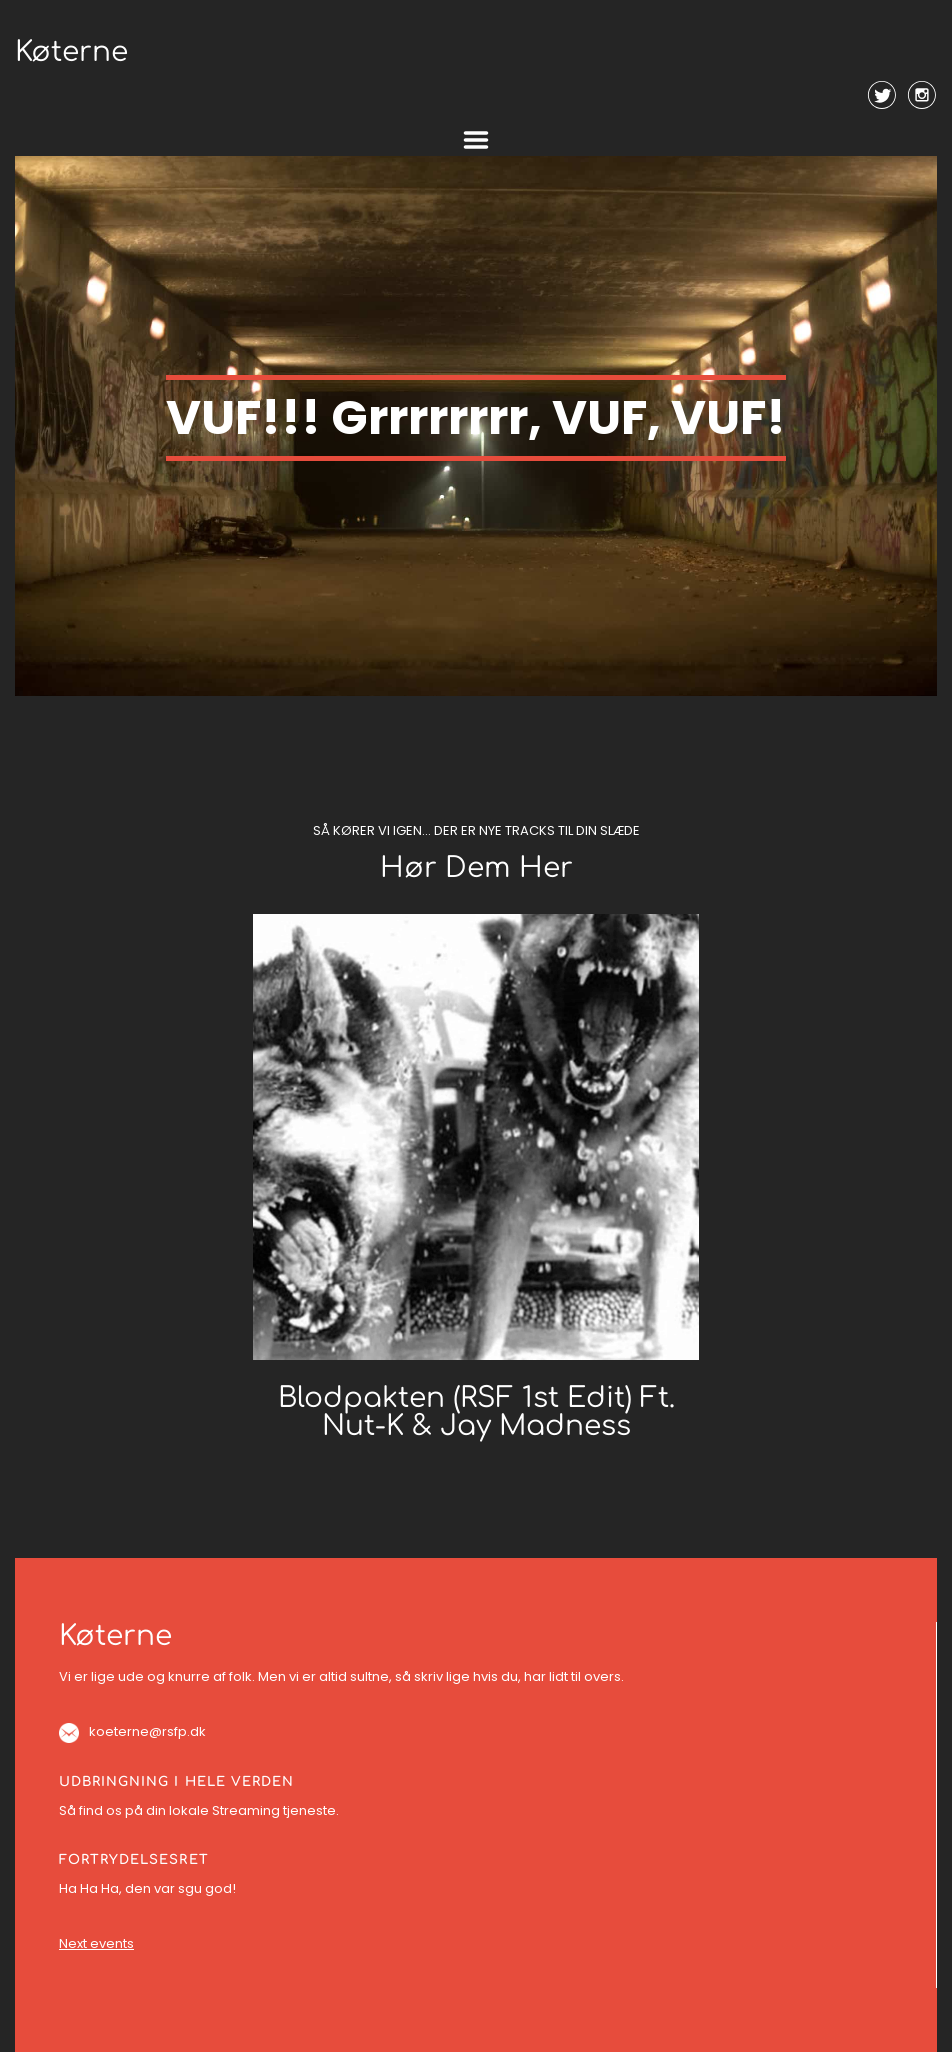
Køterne (71, 52)
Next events (96, 1943)
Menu (476, 140)
